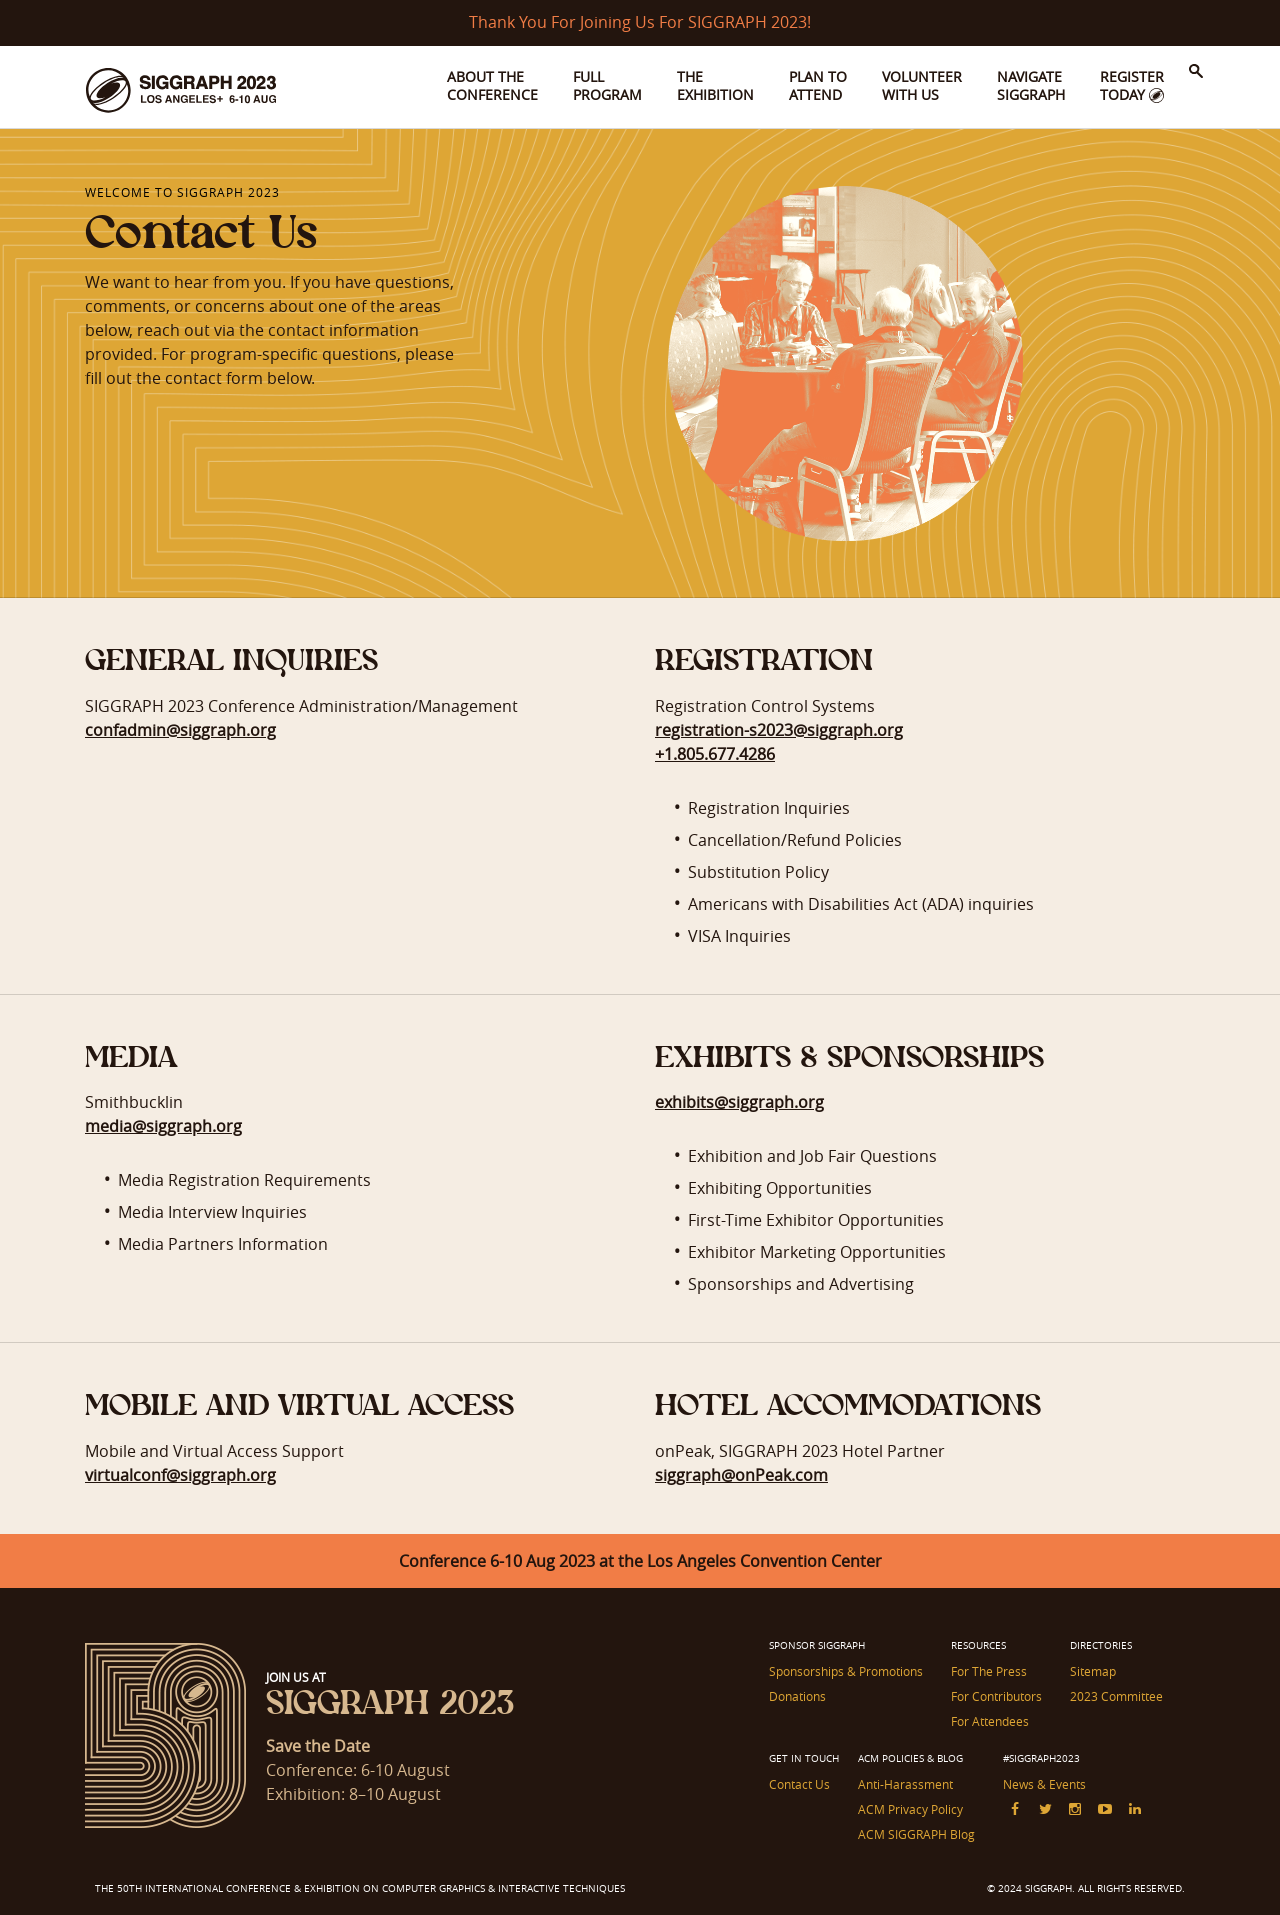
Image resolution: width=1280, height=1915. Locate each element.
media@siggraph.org (163, 1126)
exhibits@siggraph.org (739, 1102)
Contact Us (799, 1784)
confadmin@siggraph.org (180, 730)
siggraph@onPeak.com (741, 1475)
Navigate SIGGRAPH (1031, 85)
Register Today (1132, 85)
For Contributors (996, 1696)
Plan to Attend (818, 85)
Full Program (607, 85)
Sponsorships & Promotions (846, 1671)
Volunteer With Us (922, 85)
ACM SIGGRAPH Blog (916, 1834)
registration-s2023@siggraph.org (779, 730)
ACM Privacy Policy (910, 1809)
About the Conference (492, 85)
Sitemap (1093, 1671)
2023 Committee (1116, 1696)
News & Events (1044, 1784)
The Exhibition (715, 85)
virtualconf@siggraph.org (180, 1475)
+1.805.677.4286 (715, 754)
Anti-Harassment (905, 1784)
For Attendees (990, 1721)
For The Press (989, 1671)
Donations (797, 1696)
